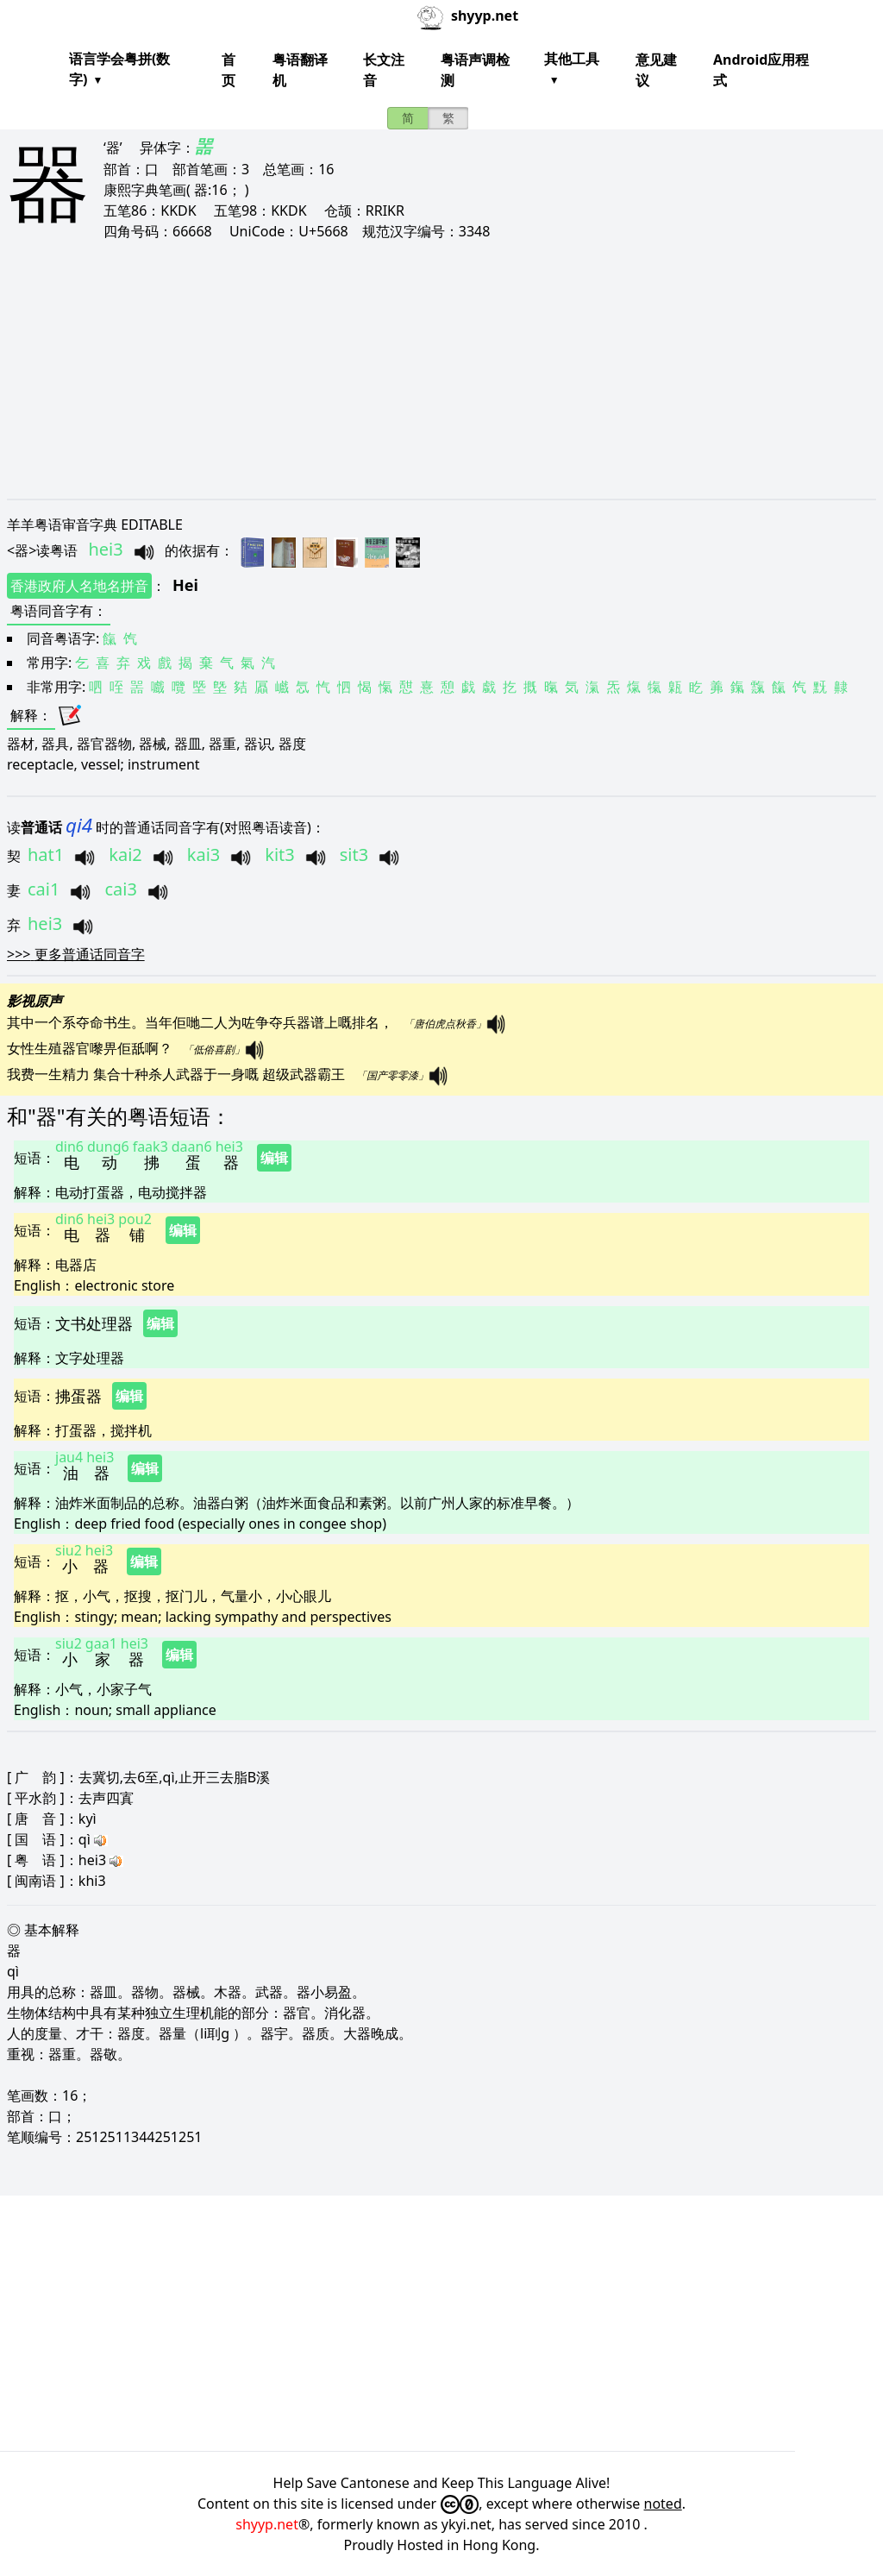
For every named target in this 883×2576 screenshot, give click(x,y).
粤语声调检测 (475, 70)
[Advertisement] (441, 369)
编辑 (274, 1157)
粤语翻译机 (300, 70)
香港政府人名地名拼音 (79, 585)
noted (663, 2503)
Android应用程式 (761, 70)
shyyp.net (266, 2524)
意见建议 (656, 70)
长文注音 (383, 70)
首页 (228, 70)
